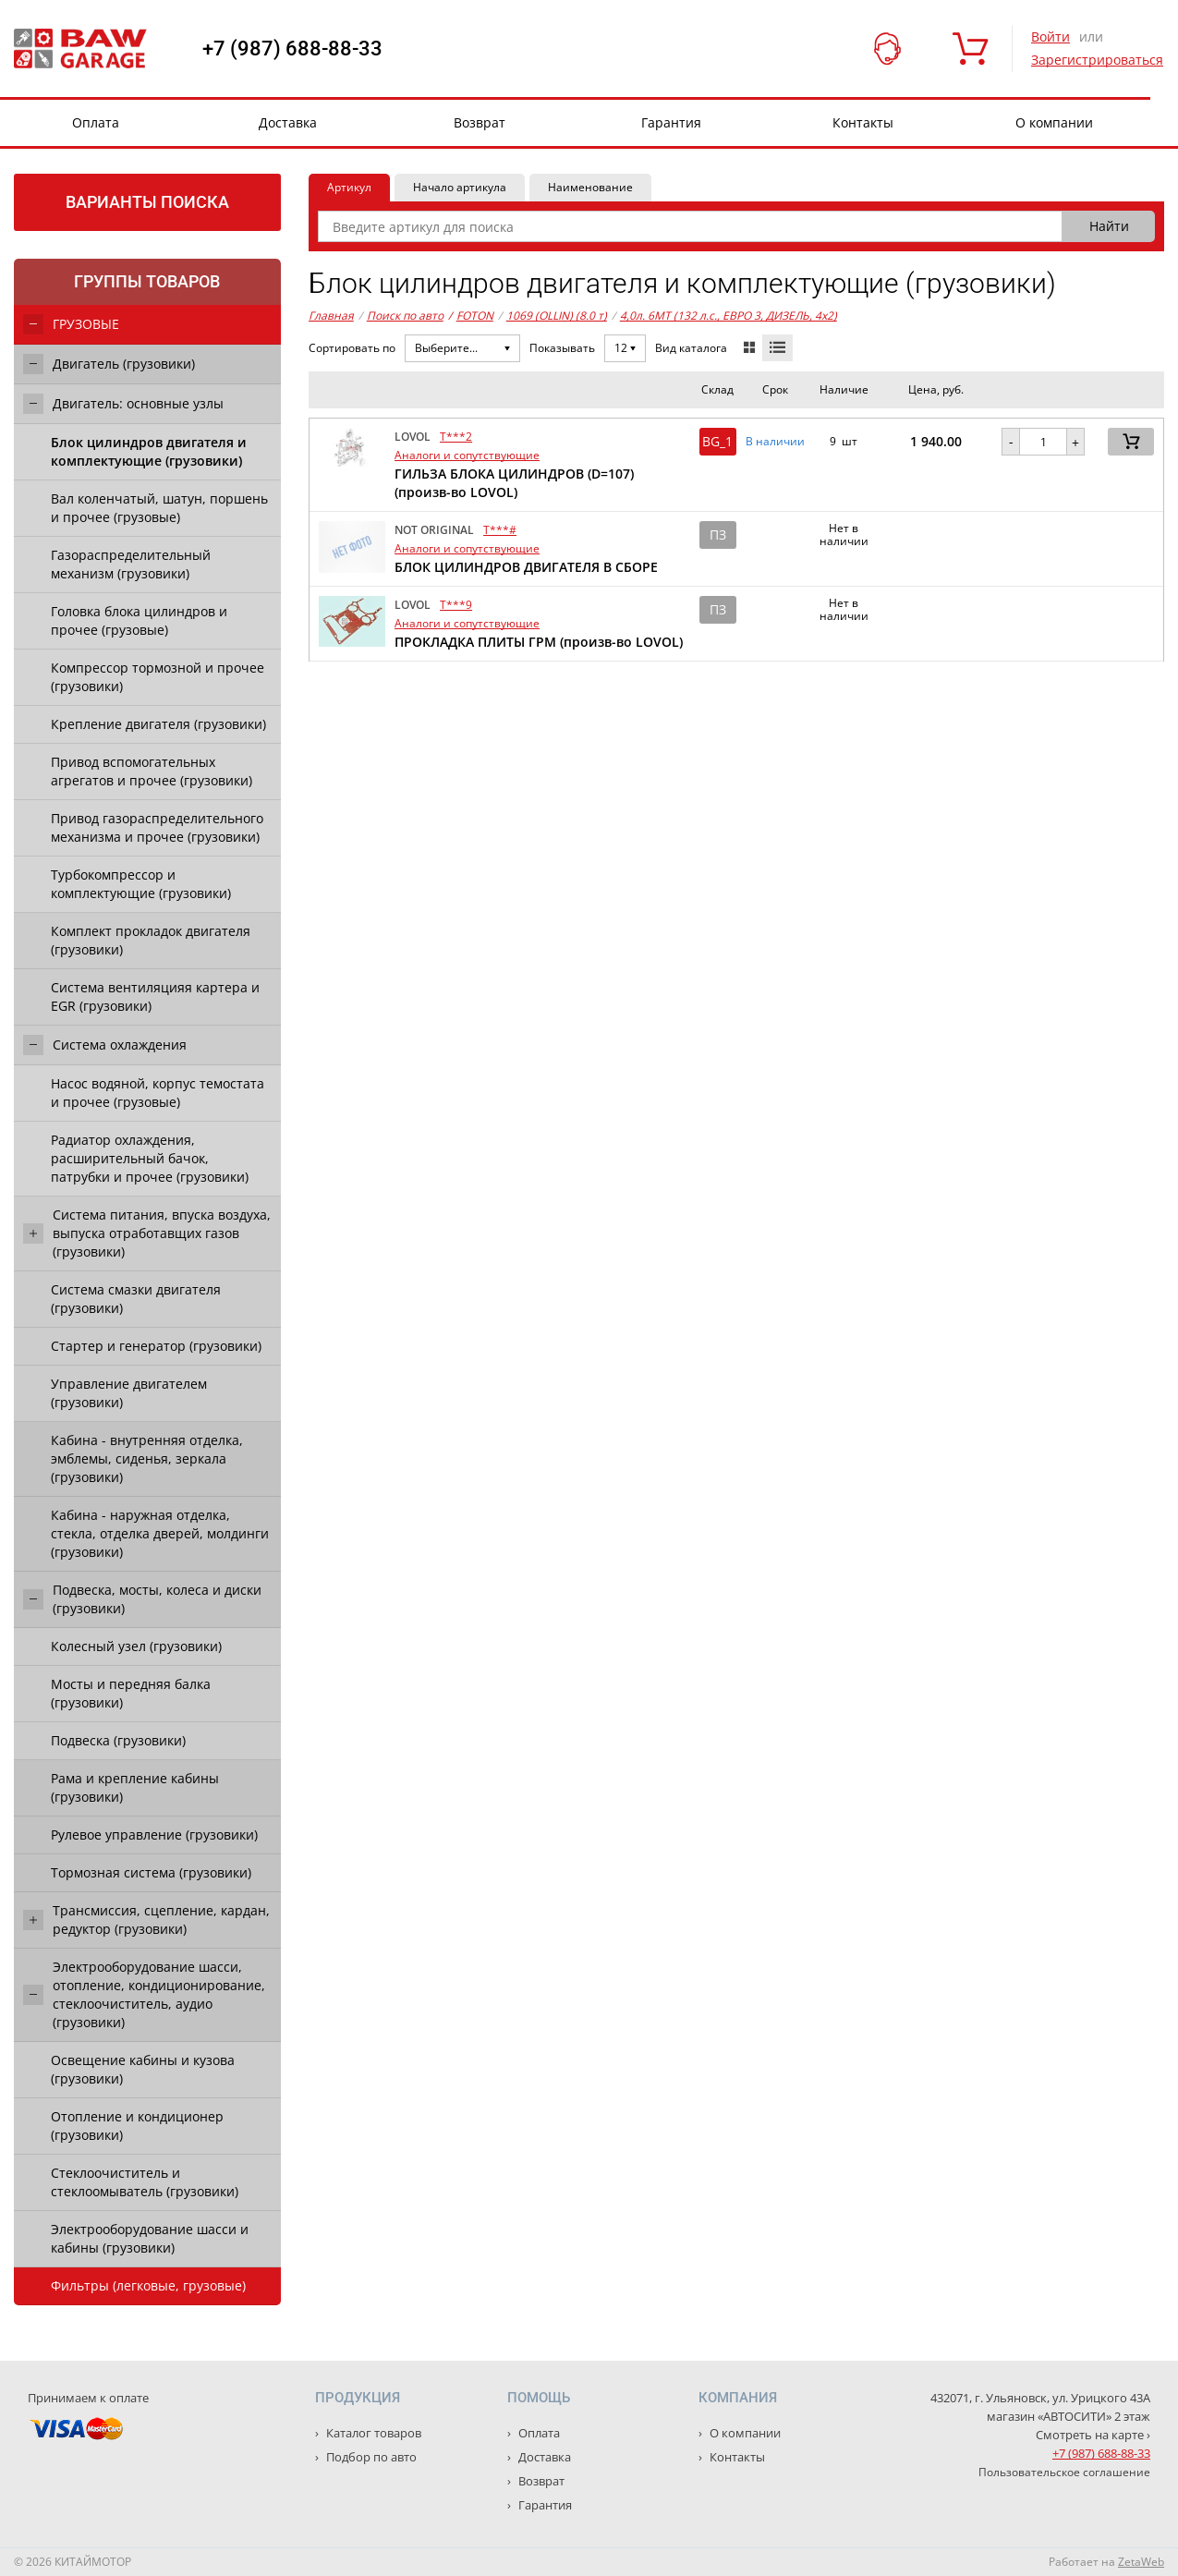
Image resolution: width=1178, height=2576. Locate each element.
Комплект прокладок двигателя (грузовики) (150, 940)
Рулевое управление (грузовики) (154, 1834)
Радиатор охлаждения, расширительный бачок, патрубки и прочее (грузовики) (150, 1158)
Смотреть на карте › (1093, 2434)
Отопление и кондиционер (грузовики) (137, 2126)
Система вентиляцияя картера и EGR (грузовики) (155, 996)
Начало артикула (459, 187)
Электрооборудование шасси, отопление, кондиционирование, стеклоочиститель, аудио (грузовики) (159, 1994)
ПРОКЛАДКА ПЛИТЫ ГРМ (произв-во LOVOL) (539, 641)
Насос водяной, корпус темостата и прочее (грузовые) (157, 1093)
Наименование (590, 187)
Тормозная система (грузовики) (151, 1872)
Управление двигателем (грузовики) (129, 1393)
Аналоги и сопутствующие (467, 455)
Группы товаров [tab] (147, 281)
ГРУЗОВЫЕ (86, 324)
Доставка (288, 122)
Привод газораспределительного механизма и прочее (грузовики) (157, 827)
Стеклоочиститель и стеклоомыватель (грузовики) (144, 2182)
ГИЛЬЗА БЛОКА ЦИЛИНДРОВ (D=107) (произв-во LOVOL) (514, 483)
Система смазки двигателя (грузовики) (136, 1299)
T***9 (456, 605)
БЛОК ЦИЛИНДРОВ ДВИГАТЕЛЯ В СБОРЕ (526, 567)
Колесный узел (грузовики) (136, 1646)
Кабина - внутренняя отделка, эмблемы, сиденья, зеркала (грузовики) (147, 1458)
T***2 (456, 436)
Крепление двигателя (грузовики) (158, 724)
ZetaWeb (1141, 2562)
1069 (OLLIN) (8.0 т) (556, 315)
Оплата (95, 122)
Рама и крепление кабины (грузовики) (135, 1787)
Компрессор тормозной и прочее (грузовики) (157, 677)
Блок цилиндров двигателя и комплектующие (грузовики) (149, 451)
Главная (331, 315)
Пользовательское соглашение (1064, 2472)
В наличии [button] (775, 441)
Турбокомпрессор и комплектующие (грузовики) (141, 884)
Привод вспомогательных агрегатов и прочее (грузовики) (151, 771)
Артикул (349, 187)
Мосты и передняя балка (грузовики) (131, 1693)
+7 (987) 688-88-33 (292, 49)
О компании (1054, 122)
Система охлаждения (120, 1044)
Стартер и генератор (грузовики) (156, 1346)
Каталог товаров (372, 2432)
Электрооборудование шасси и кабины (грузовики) (150, 2238)
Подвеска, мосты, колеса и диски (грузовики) (157, 1599)
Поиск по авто (405, 315)
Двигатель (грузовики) (124, 363)
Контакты (862, 122)
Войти (1050, 36)
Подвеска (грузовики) (118, 1740)
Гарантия (671, 122)
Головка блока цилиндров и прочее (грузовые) (139, 620)
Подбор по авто (370, 2456)
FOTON (470, 316)
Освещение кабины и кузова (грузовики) (143, 2069)
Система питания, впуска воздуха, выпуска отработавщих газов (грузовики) (162, 1233)
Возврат (479, 122)
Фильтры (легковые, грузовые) (148, 2285)
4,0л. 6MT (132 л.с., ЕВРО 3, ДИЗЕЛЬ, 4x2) (728, 315)
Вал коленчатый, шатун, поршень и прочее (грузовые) (159, 508)
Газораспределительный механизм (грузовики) (131, 564)
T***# (499, 530)
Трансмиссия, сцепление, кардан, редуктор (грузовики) (161, 1920)
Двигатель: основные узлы (138, 403)
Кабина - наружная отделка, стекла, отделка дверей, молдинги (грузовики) (160, 1533)
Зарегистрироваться (1097, 59)
